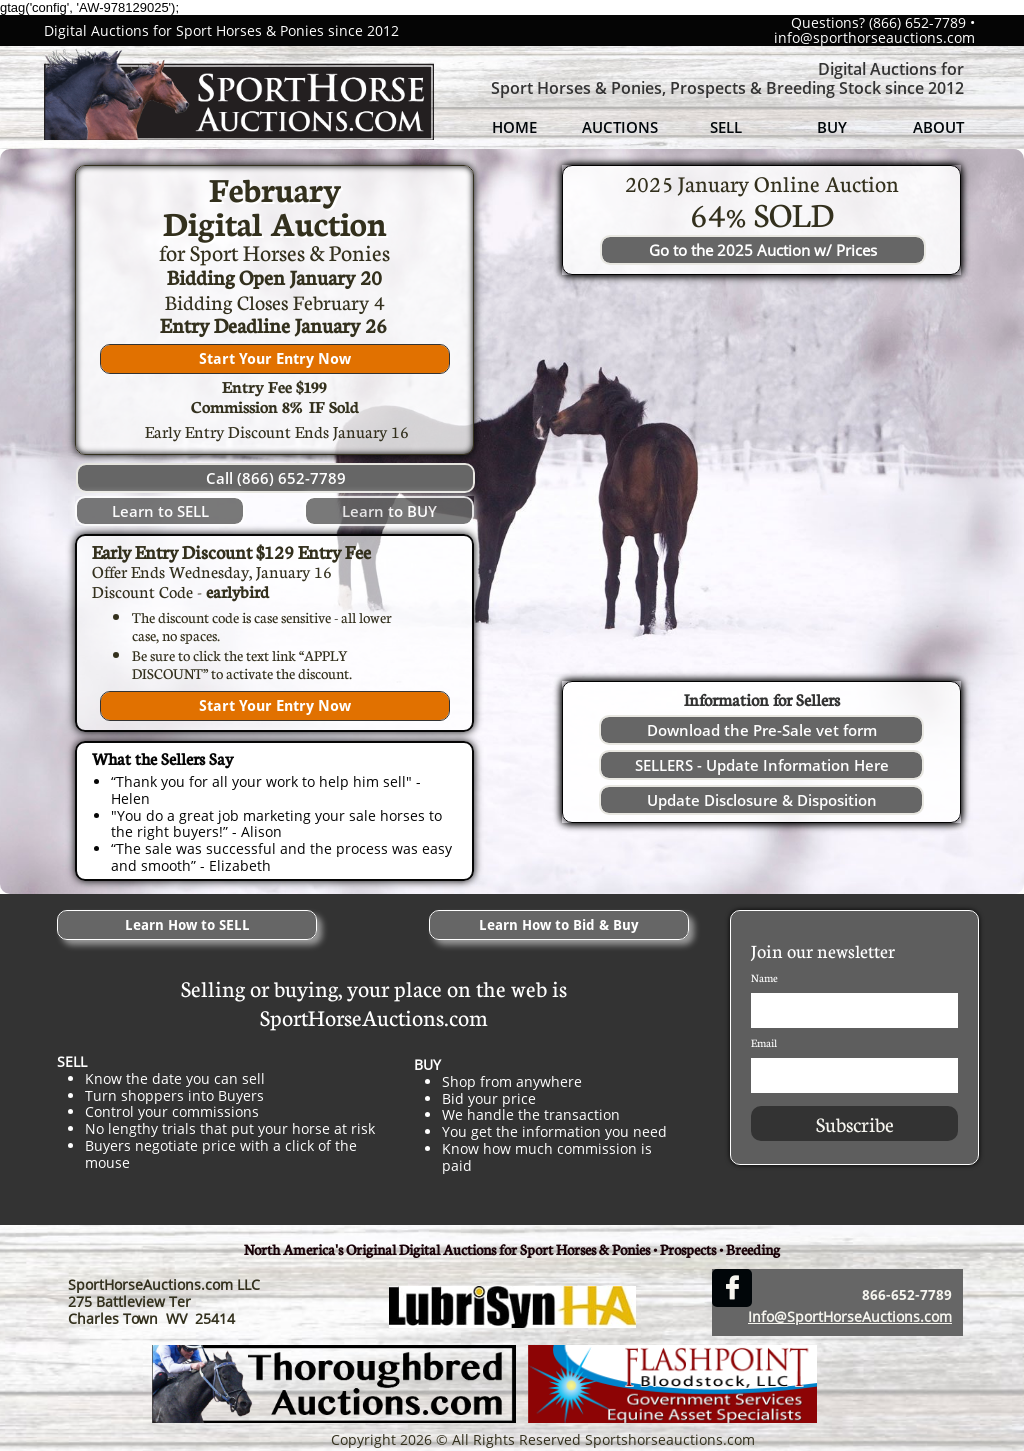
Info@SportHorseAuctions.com (850, 1316)
